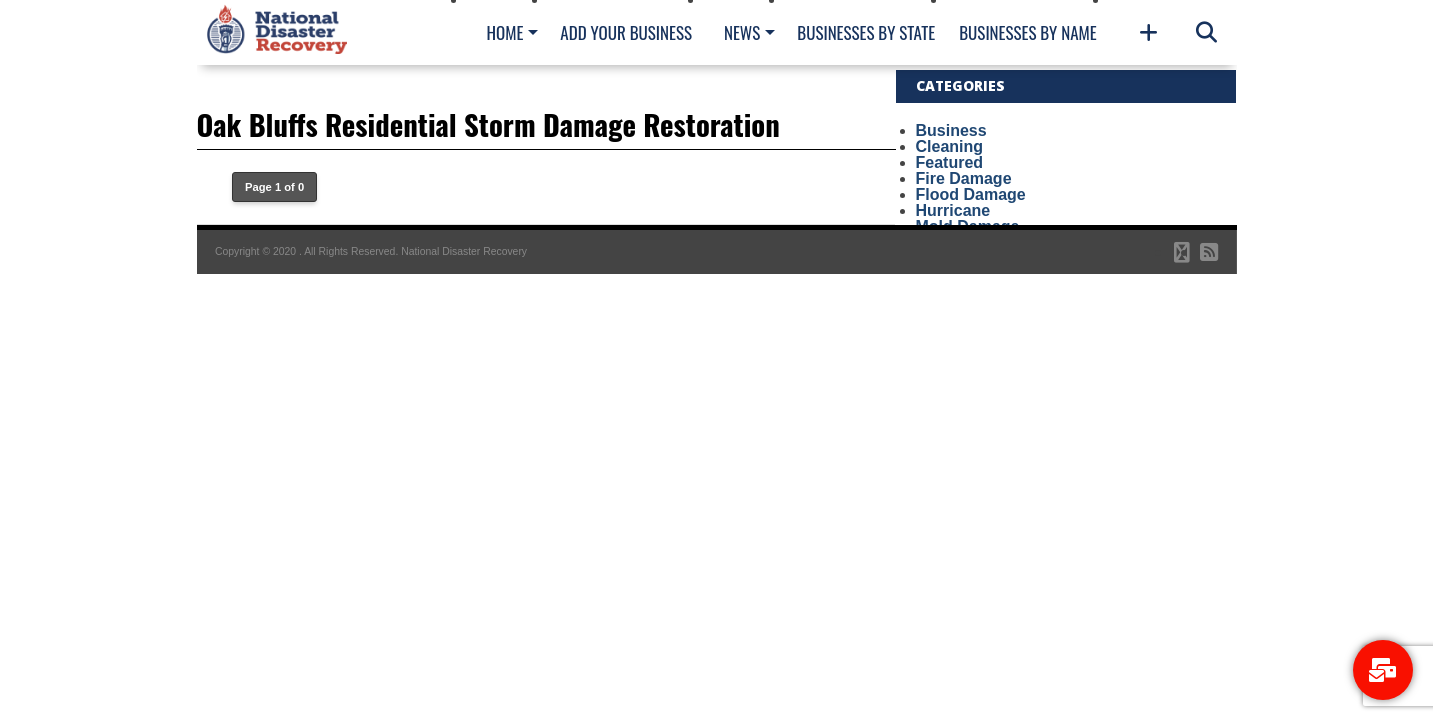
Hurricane (953, 210)
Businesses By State (866, 32)
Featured (950, 162)
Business (951, 130)
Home (505, 32)
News (742, 32)
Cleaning (950, 146)
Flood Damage (971, 194)
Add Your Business (626, 32)
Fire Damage (964, 178)
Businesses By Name (1027, 32)
